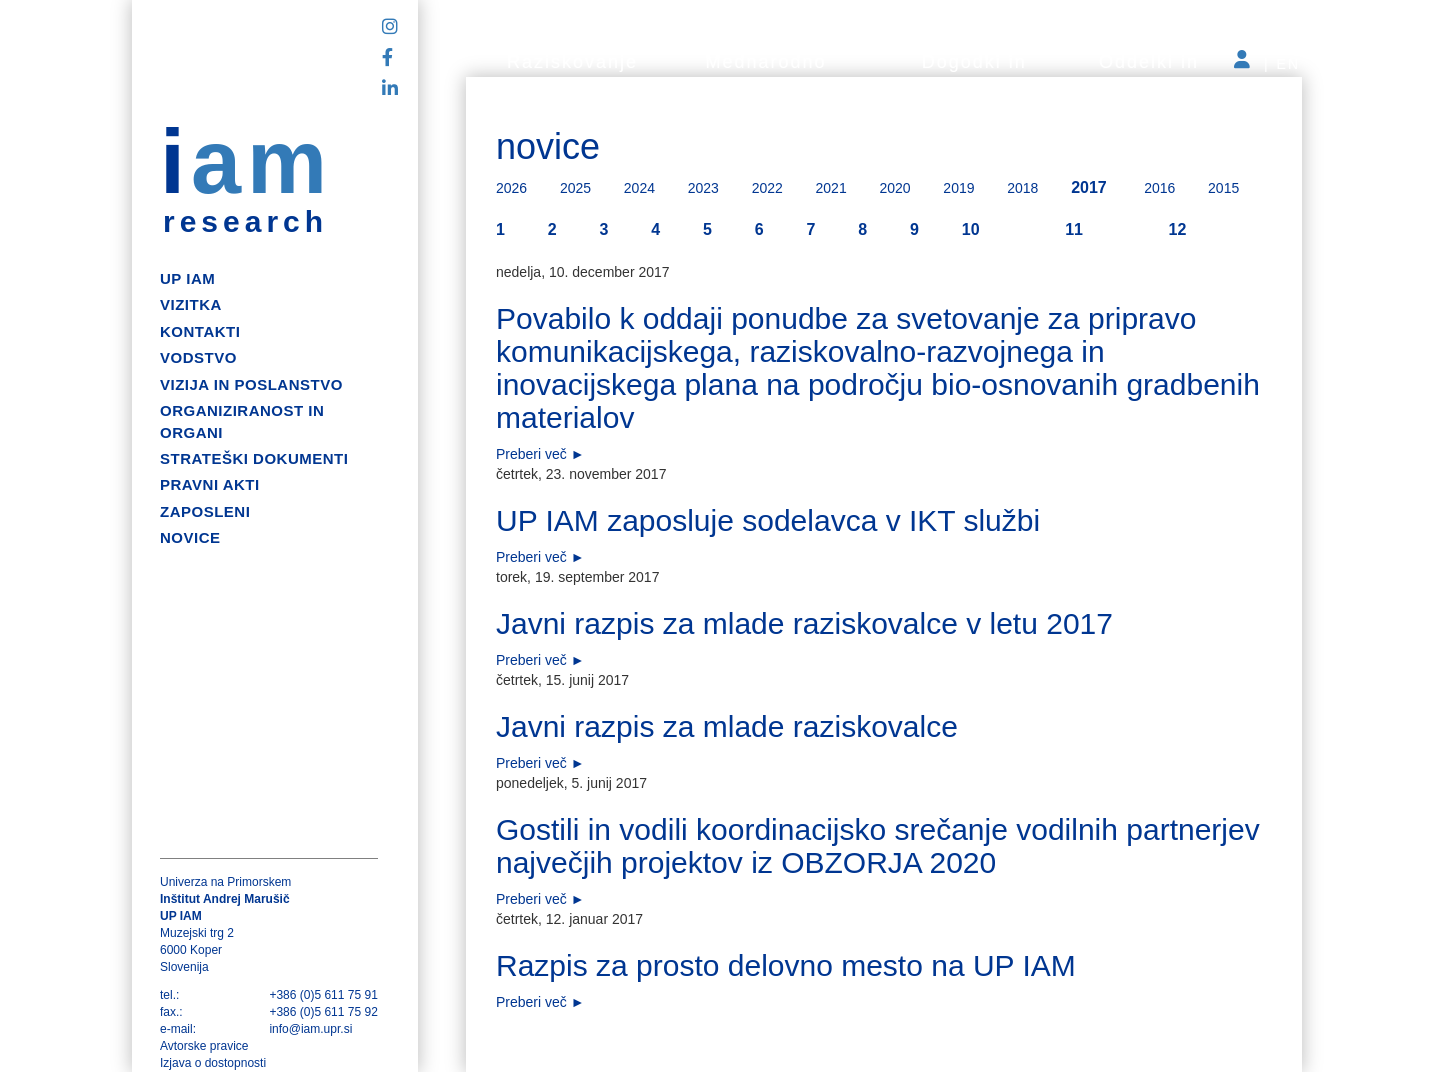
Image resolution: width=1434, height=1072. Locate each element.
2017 (1089, 187)
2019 (958, 188)
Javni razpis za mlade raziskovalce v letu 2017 (804, 623)
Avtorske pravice (204, 1046)
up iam (187, 278)
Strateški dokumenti (254, 458)
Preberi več (531, 454)
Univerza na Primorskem (225, 882)
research (245, 222)
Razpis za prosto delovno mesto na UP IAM (786, 965)
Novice (190, 537)
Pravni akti (210, 484)
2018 (1022, 188)
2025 (575, 188)
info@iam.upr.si (310, 1029)
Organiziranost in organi (242, 421)
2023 (703, 188)
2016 (1159, 188)
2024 (639, 188)
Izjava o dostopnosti (213, 1063)
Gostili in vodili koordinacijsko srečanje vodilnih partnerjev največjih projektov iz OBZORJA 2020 (878, 846)
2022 (767, 188)
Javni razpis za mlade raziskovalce (727, 726)
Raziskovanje (572, 62)
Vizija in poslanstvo (251, 384)
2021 (831, 188)
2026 (511, 188)
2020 (894, 188)
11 (1074, 229)
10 (971, 229)
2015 (1223, 188)
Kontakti (200, 331)
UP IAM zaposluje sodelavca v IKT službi (768, 520)
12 (1178, 229)
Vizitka (191, 304)
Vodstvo (198, 357)
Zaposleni (205, 511)
